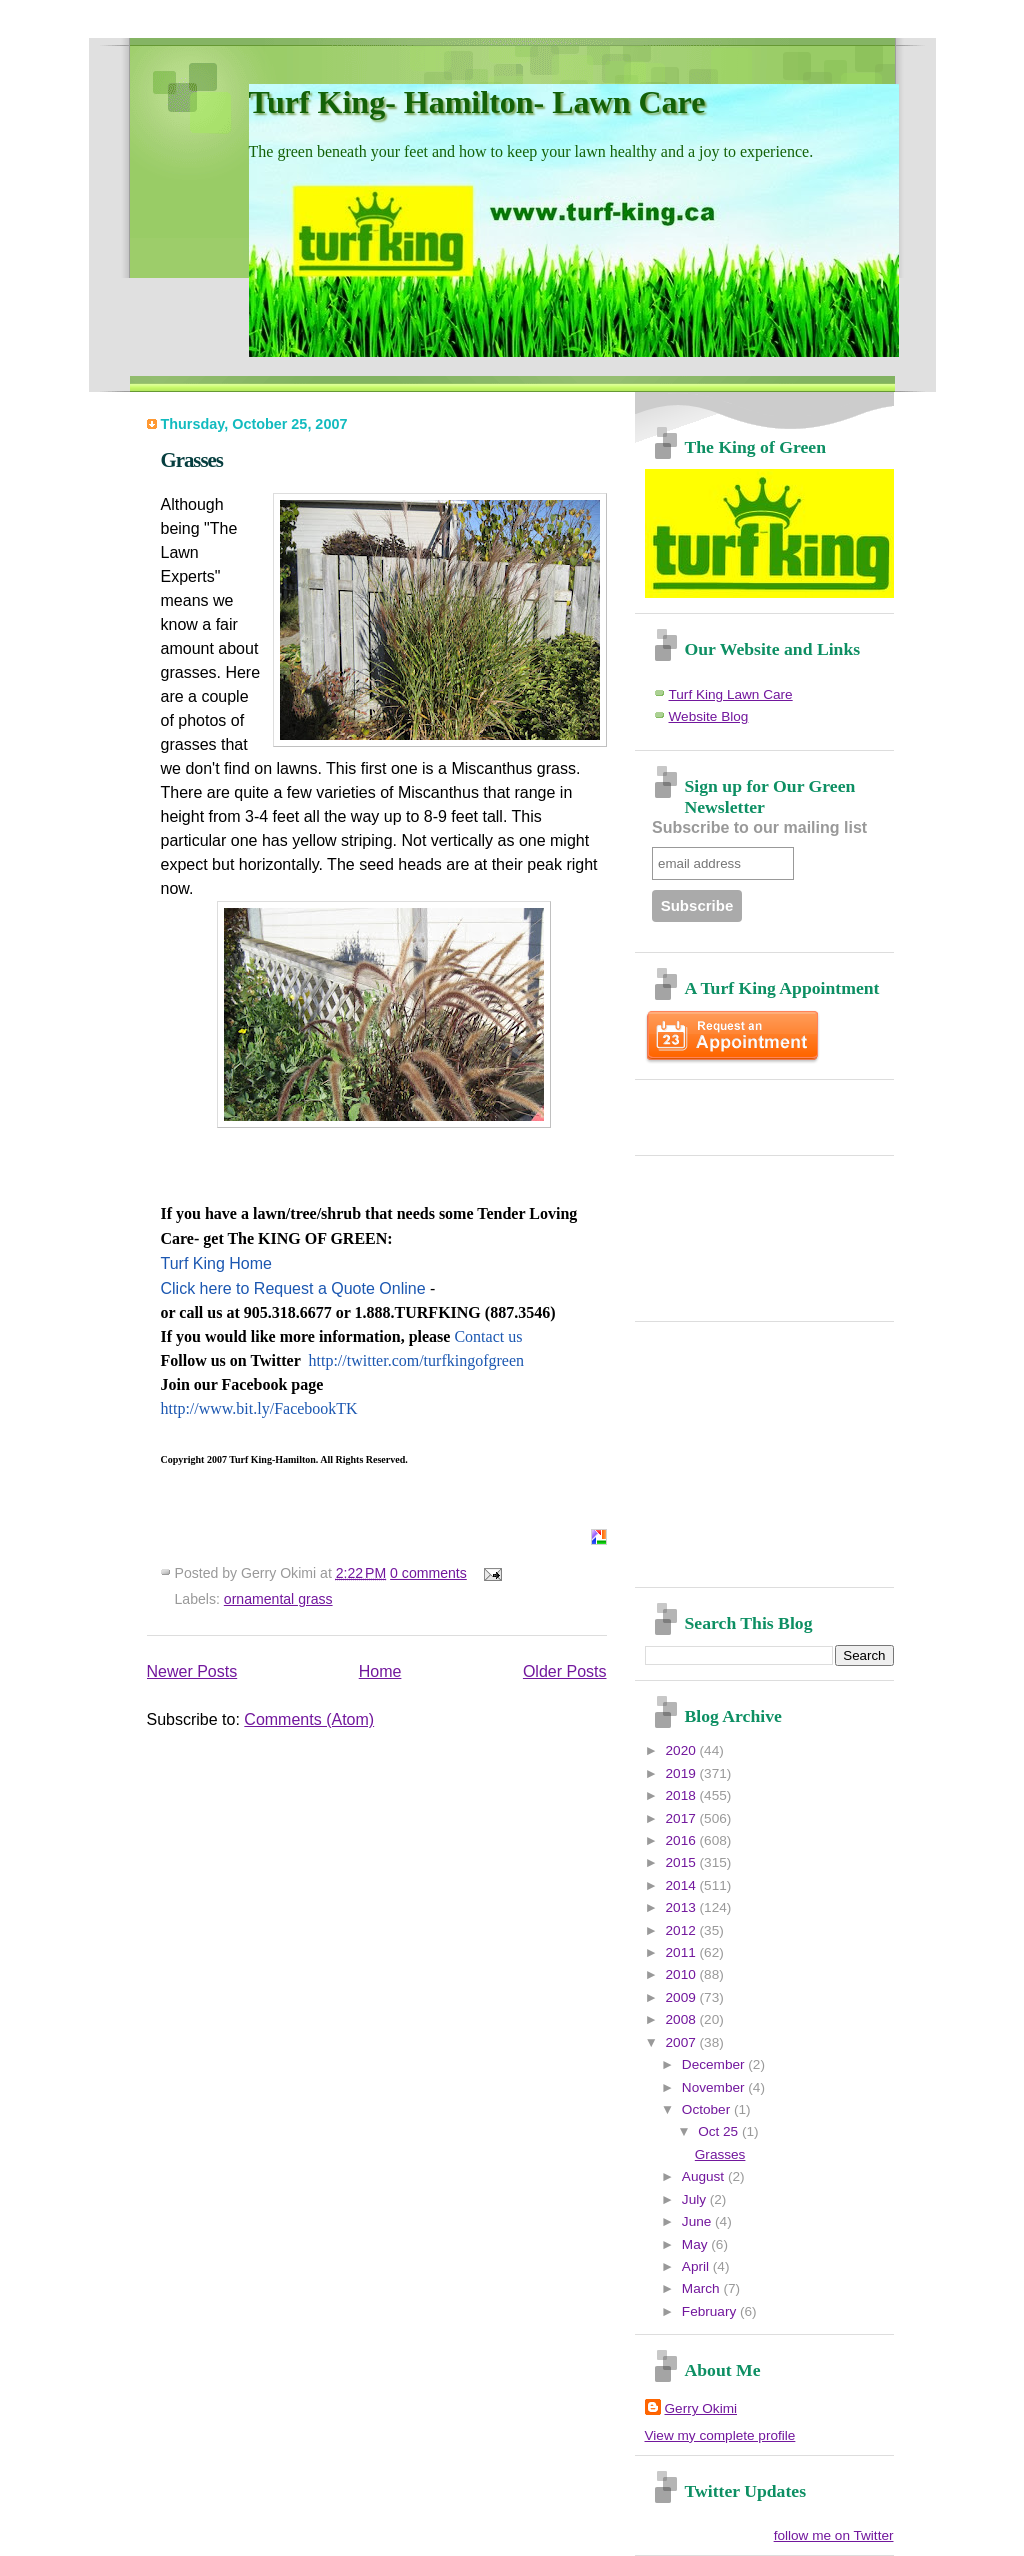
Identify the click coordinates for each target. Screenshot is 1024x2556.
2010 (683, 1974)
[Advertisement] (762, 1110)
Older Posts (565, 1671)
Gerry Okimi (701, 2408)
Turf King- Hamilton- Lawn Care (477, 102)
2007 (683, 2042)
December (715, 2064)
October (708, 2109)
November (715, 2087)
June (698, 2221)
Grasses (192, 459)
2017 (683, 1818)
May (696, 2244)
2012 (683, 1930)
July (696, 2199)
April (697, 2266)
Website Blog (709, 716)
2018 (683, 1795)
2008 (683, 2019)
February (711, 2311)
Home (380, 1671)
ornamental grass (278, 1599)
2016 (683, 1840)
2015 (683, 1862)
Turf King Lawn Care (731, 694)
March (703, 2288)
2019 (683, 1773)
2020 (683, 1750)
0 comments (428, 1573)
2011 (683, 1952)
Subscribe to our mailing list (759, 827)
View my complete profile (720, 2435)
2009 (683, 1997)
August (705, 2176)
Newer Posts (192, 1671)
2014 (683, 1885)
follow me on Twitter (834, 2535)
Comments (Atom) (309, 1719)
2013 (683, 1907)
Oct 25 (720, 2131)
